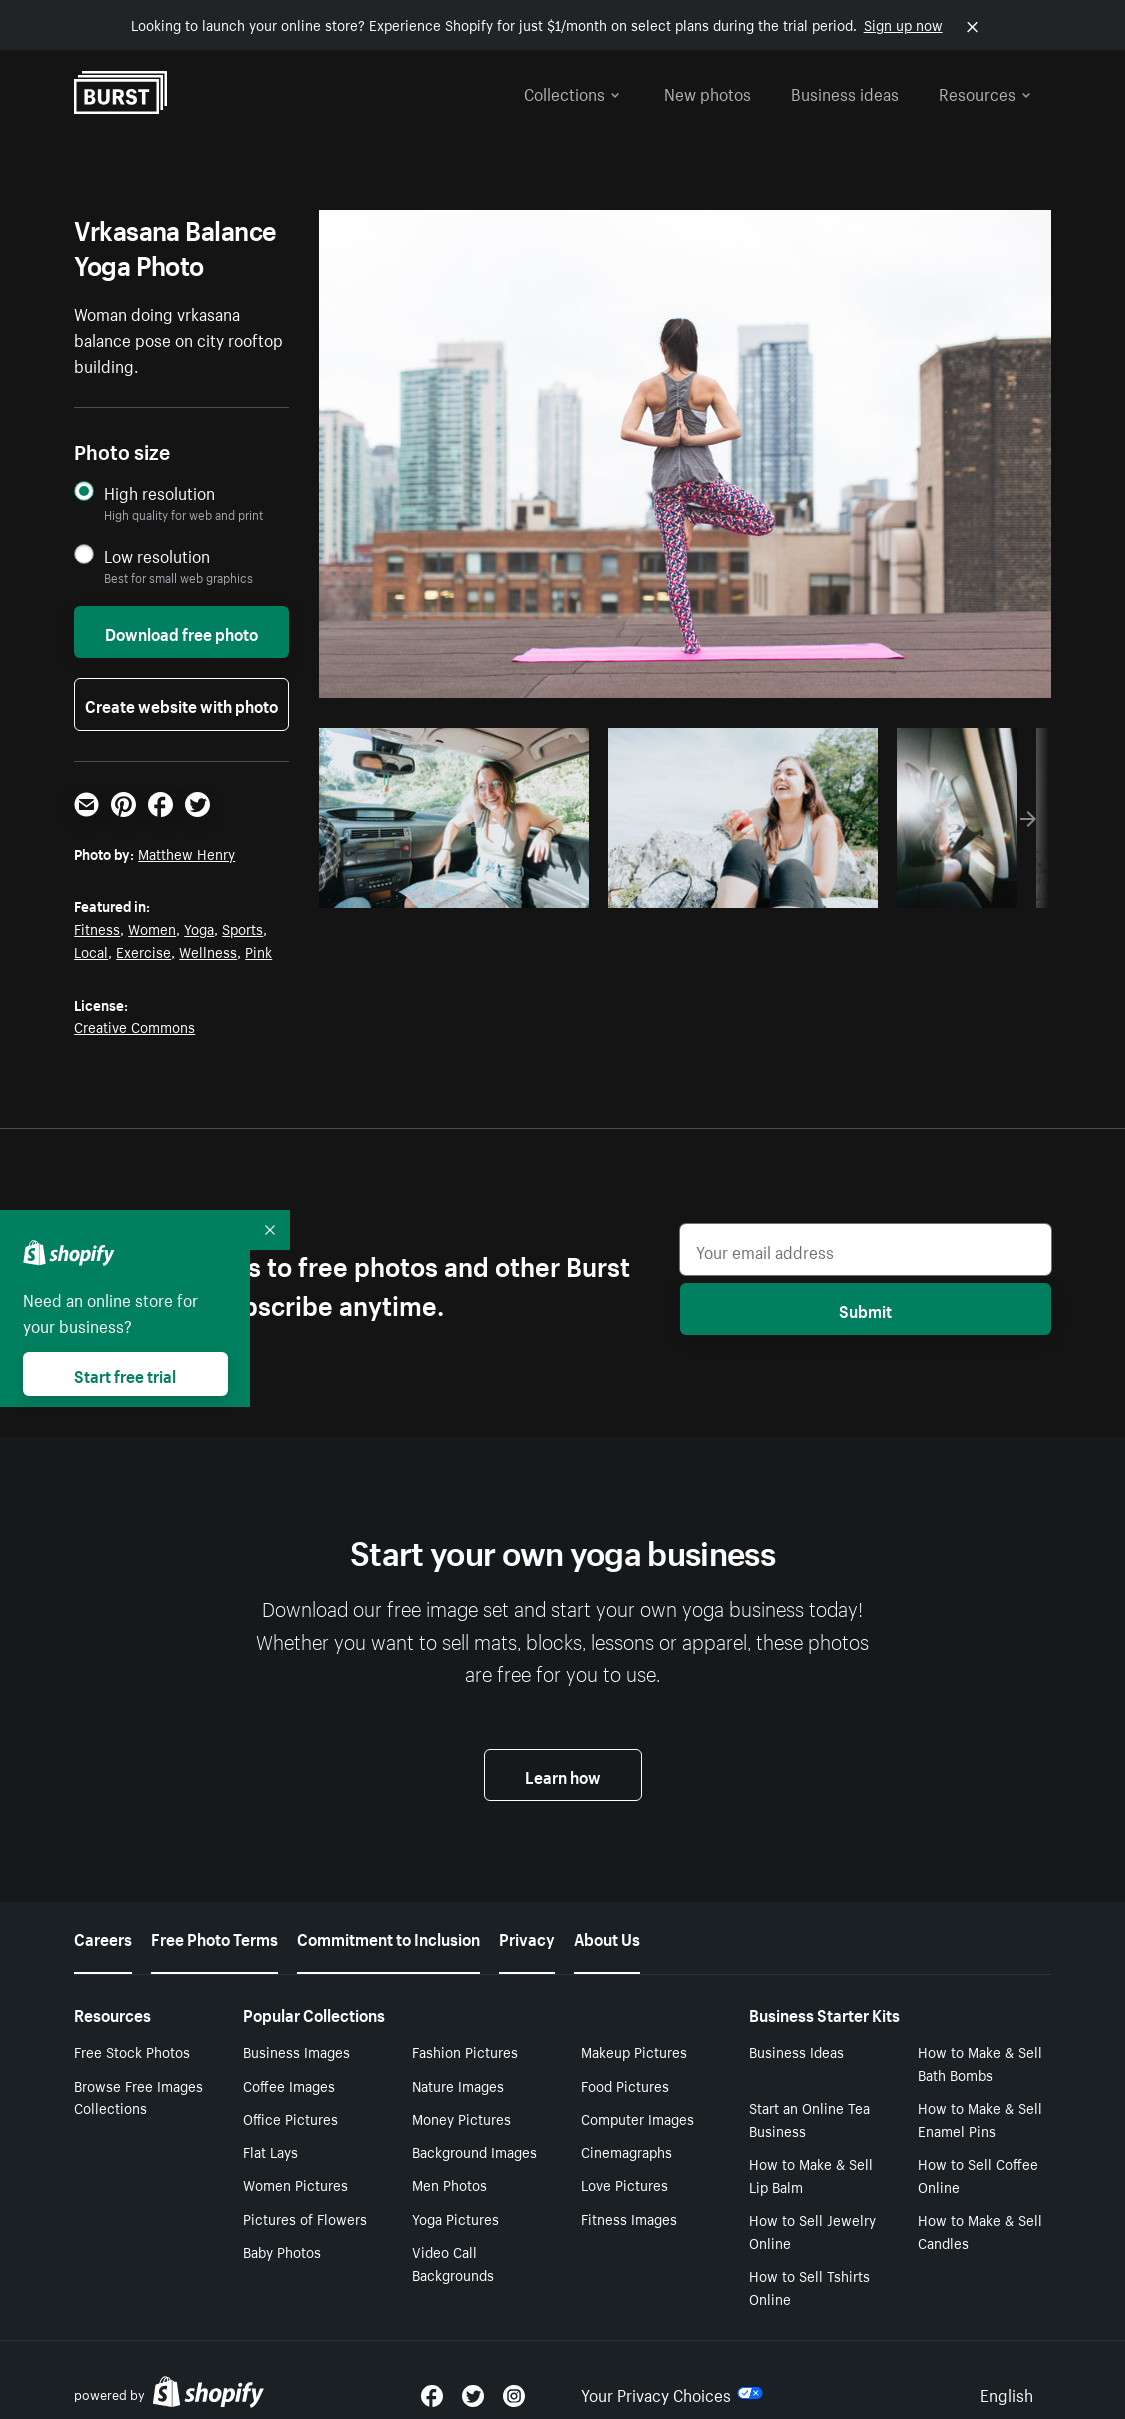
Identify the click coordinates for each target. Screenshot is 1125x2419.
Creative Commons (134, 1026)
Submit (865, 1309)
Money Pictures (461, 2118)
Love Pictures (624, 2184)
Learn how (563, 1775)
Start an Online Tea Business (809, 2118)
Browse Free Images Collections (138, 2096)
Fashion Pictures (465, 2051)
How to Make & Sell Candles (980, 2230)
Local (91, 951)
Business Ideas (796, 2051)
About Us (607, 1937)
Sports (242, 928)
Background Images (474, 2151)
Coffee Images (289, 2085)
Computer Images (637, 2118)
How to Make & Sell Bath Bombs (980, 2062)
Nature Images (458, 2085)
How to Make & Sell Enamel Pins (980, 2118)
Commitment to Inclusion (388, 1937)
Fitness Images (629, 2218)
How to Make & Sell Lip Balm (811, 2174)
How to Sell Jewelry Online (812, 2230)
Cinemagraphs (626, 2151)
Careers (103, 1937)
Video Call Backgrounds (453, 2262)
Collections (572, 92)
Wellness (208, 951)
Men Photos (449, 2184)
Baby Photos (282, 2251)
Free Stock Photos (132, 2051)
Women (152, 928)
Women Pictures (295, 2184)
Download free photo (181, 632)
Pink (258, 951)
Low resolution (157, 555)
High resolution (159, 492)
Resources (985, 92)
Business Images (296, 2051)
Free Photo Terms (214, 1937)
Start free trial (125, 1374)
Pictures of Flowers (305, 2218)
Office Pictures (290, 2118)
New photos (707, 92)
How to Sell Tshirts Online (809, 2286)
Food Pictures (625, 2085)
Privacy (527, 1937)
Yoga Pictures (455, 2218)
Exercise (143, 951)
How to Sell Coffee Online (978, 2174)
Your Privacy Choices (672, 2393)
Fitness (97, 928)
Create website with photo (181, 704)
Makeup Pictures (634, 2051)
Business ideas (845, 92)
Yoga (199, 928)
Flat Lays (270, 2151)
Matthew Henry (186, 853)
